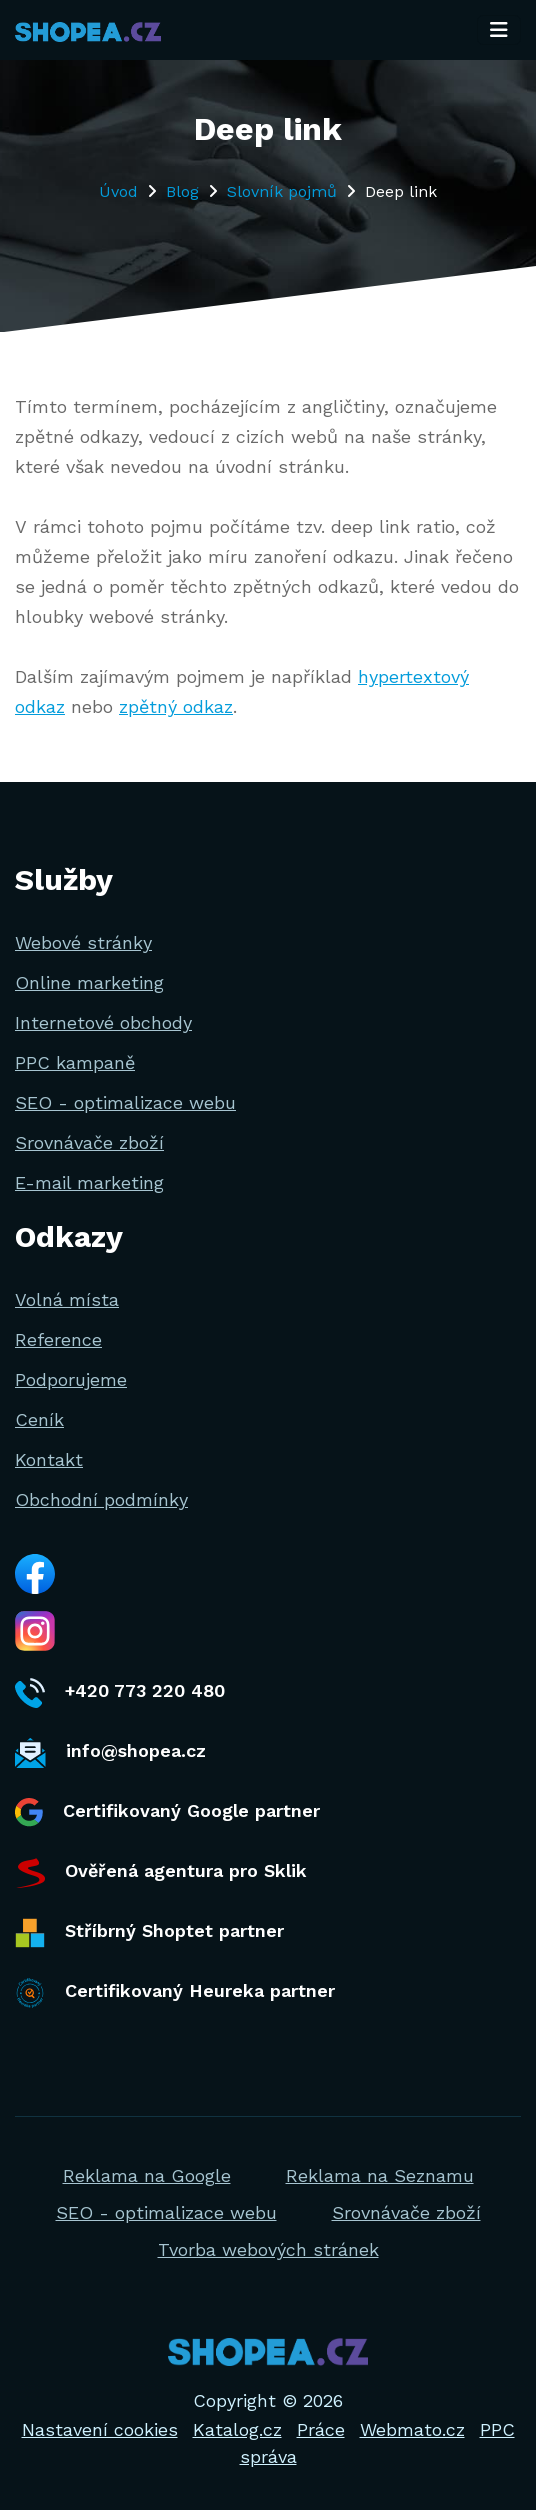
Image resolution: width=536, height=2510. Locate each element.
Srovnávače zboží (89, 1142)
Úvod (118, 191)
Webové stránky (83, 942)
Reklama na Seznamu (380, 2175)
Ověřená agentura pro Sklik (161, 1873)
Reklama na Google (147, 2175)
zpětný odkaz (176, 706)
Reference (58, 1339)
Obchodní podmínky (101, 1499)
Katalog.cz (237, 2429)
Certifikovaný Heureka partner (175, 1993)
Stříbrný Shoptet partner (149, 1933)
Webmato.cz (412, 2429)
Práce (321, 2429)
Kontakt (49, 1459)
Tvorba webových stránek (268, 2249)
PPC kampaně (75, 1062)
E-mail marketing (89, 1182)
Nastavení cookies (100, 2429)
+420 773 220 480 (120, 1693)
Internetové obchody (103, 1022)
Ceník (39, 1419)
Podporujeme (71, 1379)
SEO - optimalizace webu (125, 1102)
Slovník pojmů (282, 191)
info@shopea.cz (110, 1753)
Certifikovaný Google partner (167, 1812)
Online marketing (89, 982)
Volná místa (67, 1299)
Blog (182, 191)
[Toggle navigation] (499, 30)
